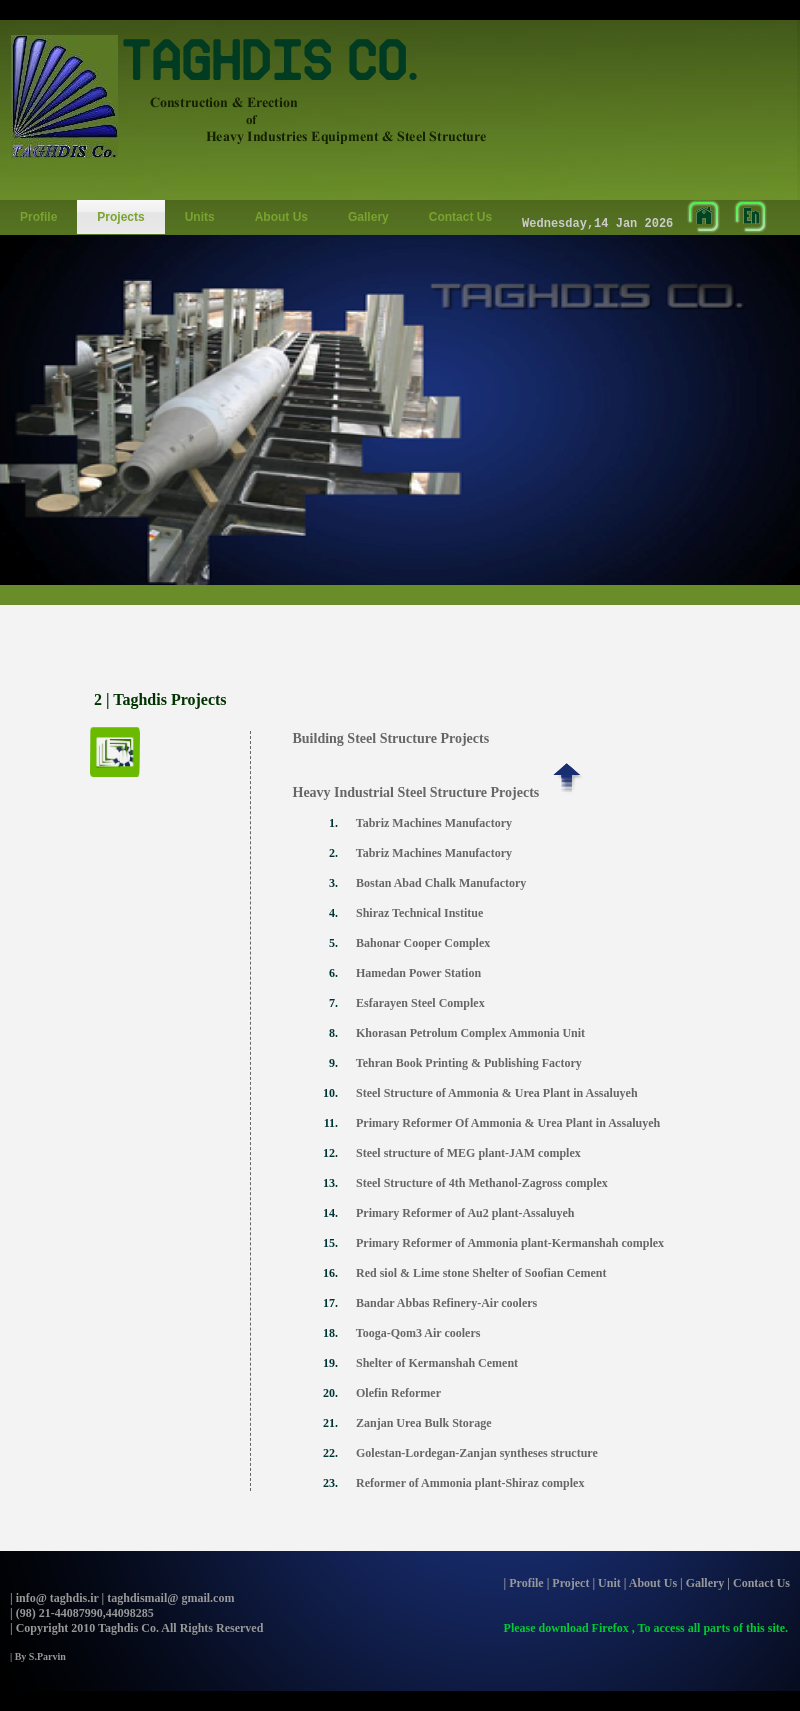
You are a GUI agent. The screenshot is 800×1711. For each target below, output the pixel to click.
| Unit (606, 1583)
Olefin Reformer (398, 1393)
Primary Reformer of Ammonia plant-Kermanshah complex (511, 1243)
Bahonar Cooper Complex (423, 943)
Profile (38, 217)
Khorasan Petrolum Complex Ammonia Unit (470, 1033)
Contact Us (460, 217)
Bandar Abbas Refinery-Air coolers (448, 1303)
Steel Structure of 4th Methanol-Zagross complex (483, 1183)
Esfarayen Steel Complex (420, 1003)
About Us (281, 217)
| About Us (650, 1583)
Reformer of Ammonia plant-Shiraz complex (470, 1483)
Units (200, 217)
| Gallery (702, 1583)
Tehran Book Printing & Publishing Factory (469, 1063)
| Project (568, 1583)
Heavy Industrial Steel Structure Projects (407, 792)
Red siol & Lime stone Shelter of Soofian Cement (482, 1273)
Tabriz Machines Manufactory (434, 823)
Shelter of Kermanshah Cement (437, 1363)
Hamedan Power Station (418, 973)
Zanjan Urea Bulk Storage (423, 1423)
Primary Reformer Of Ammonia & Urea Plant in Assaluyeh (509, 1123)
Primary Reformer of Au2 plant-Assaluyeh (466, 1213)
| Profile (524, 1583)
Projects (120, 217)
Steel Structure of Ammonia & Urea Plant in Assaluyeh (497, 1093)
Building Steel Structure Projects (384, 738)
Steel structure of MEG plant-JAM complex (470, 1153)
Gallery (368, 217)
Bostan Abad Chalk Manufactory (441, 883)
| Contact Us (758, 1583)
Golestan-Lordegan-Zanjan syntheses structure (477, 1453)
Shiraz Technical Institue (419, 913)
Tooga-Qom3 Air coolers (418, 1333)
